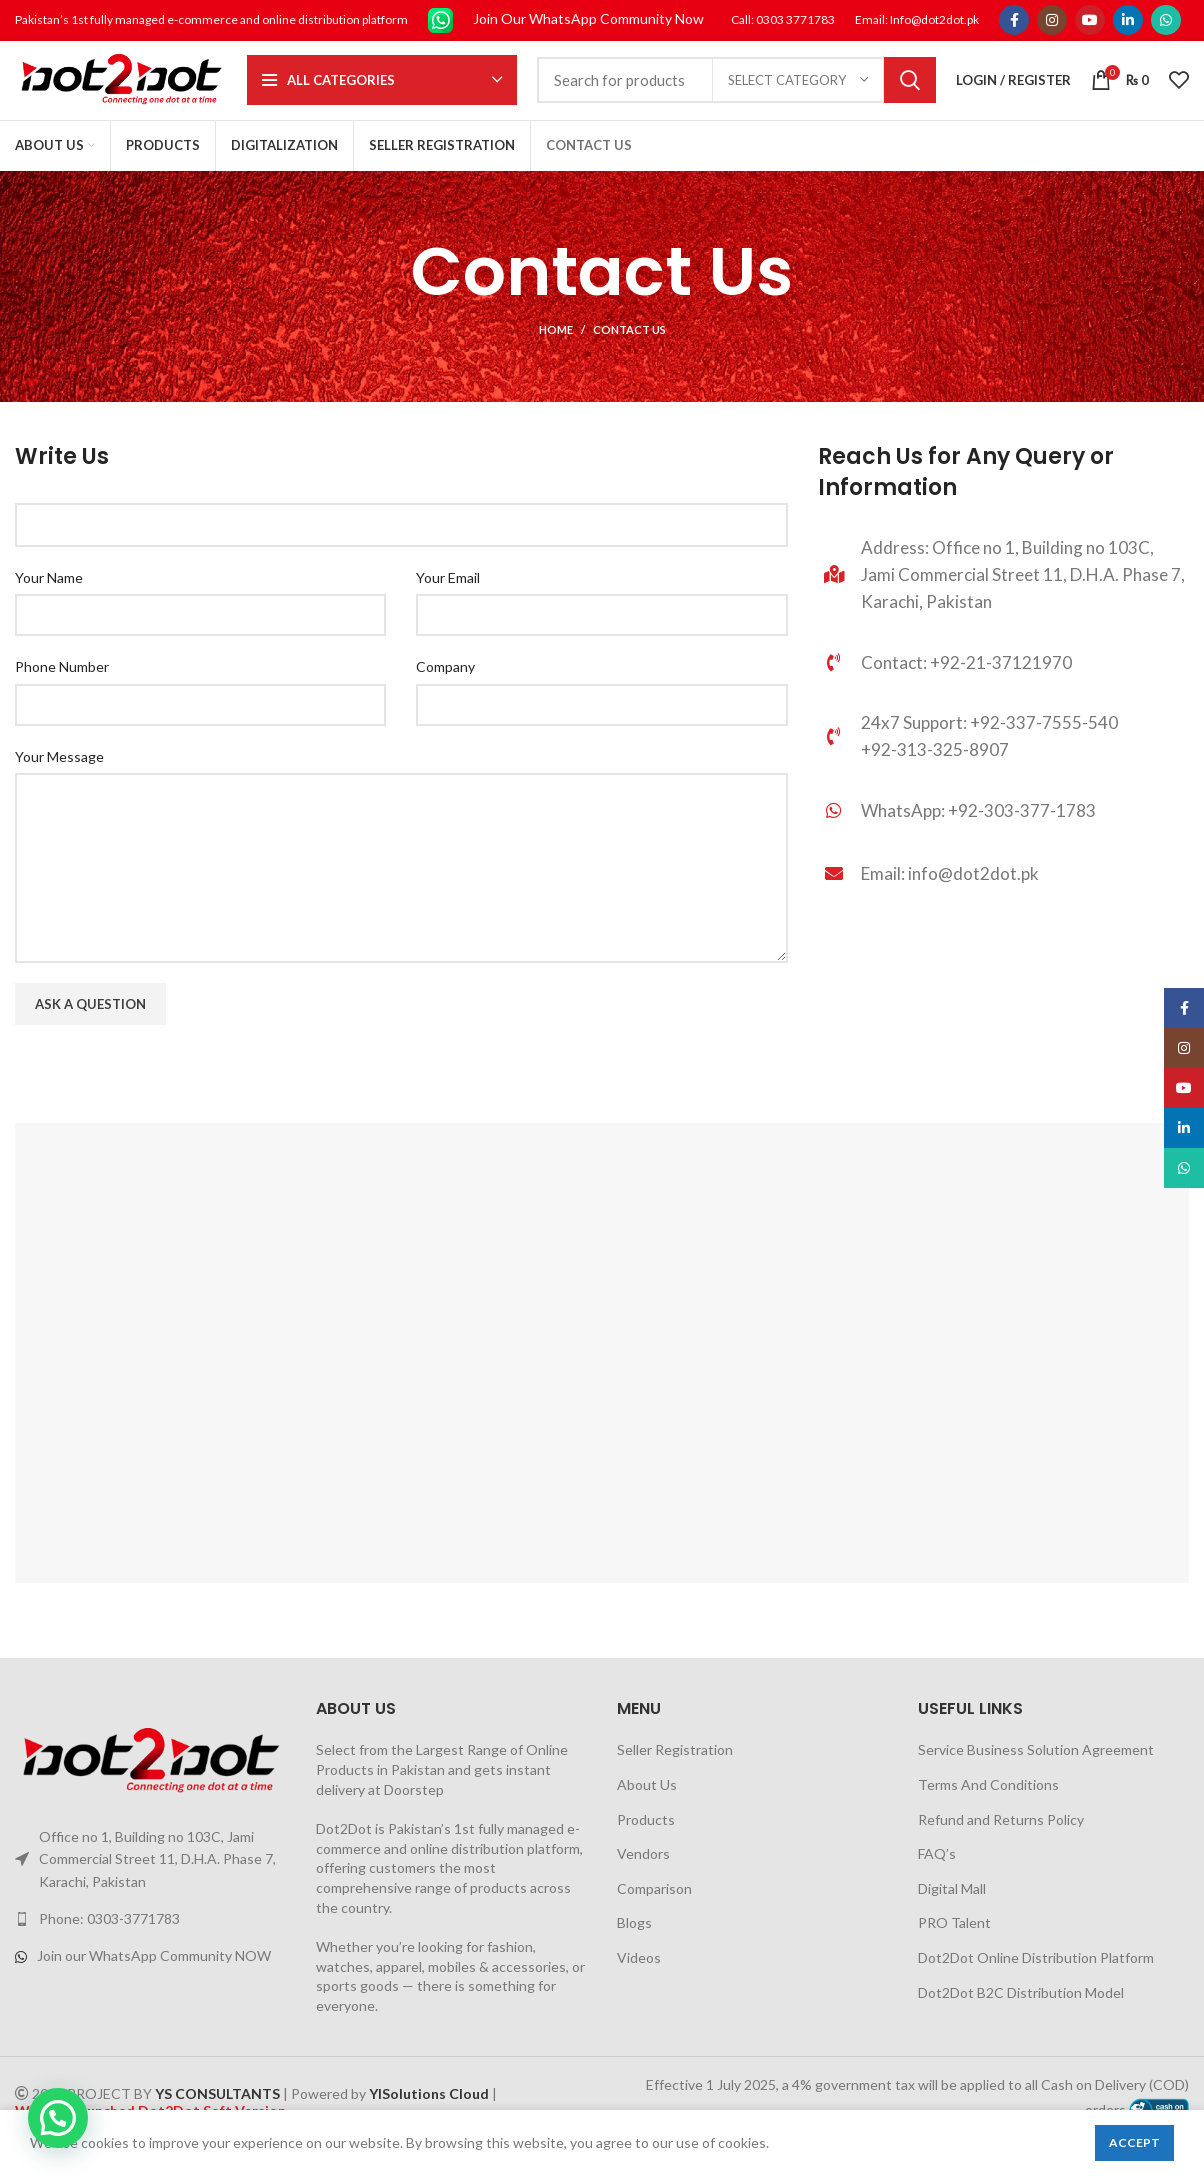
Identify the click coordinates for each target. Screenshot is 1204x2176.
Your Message (59, 782)
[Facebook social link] (1014, 21)
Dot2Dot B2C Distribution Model (1021, 2018)
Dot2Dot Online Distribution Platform (1036, 1984)
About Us (647, 1811)
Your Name (49, 603)
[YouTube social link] (1090, 21)
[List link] (1003, 843)
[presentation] (167, 1111)
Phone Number (62, 693)
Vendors (643, 1880)
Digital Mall (952, 1914)
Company (445, 693)
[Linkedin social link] (1128, 21)
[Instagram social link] (1052, 21)
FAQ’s (937, 1880)
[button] (58, 2118)
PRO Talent (954, 1949)
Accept (1134, 2142)
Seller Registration (675, 1776)
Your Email (448, 603)
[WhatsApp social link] (1166, 21)
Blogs (634, 1949)
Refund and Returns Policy (1001, 1845)
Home (556, 356)
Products (646, 1845)
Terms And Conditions (988, 1811)
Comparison (654, 1914)
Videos (639, 1984)
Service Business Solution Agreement (1036, 1776)
